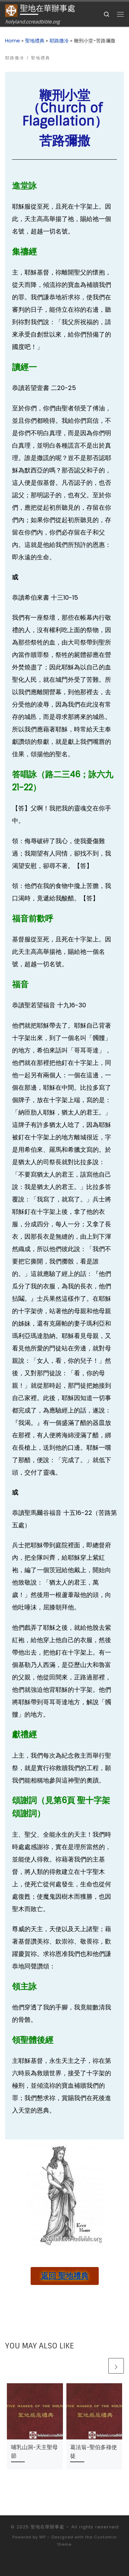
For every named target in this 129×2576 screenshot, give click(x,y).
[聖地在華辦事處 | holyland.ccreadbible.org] (11, 10)
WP (42, 2537)
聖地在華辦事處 (47, 2527)
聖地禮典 (34, 40)
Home (12, 40)
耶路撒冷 (59, 40)
